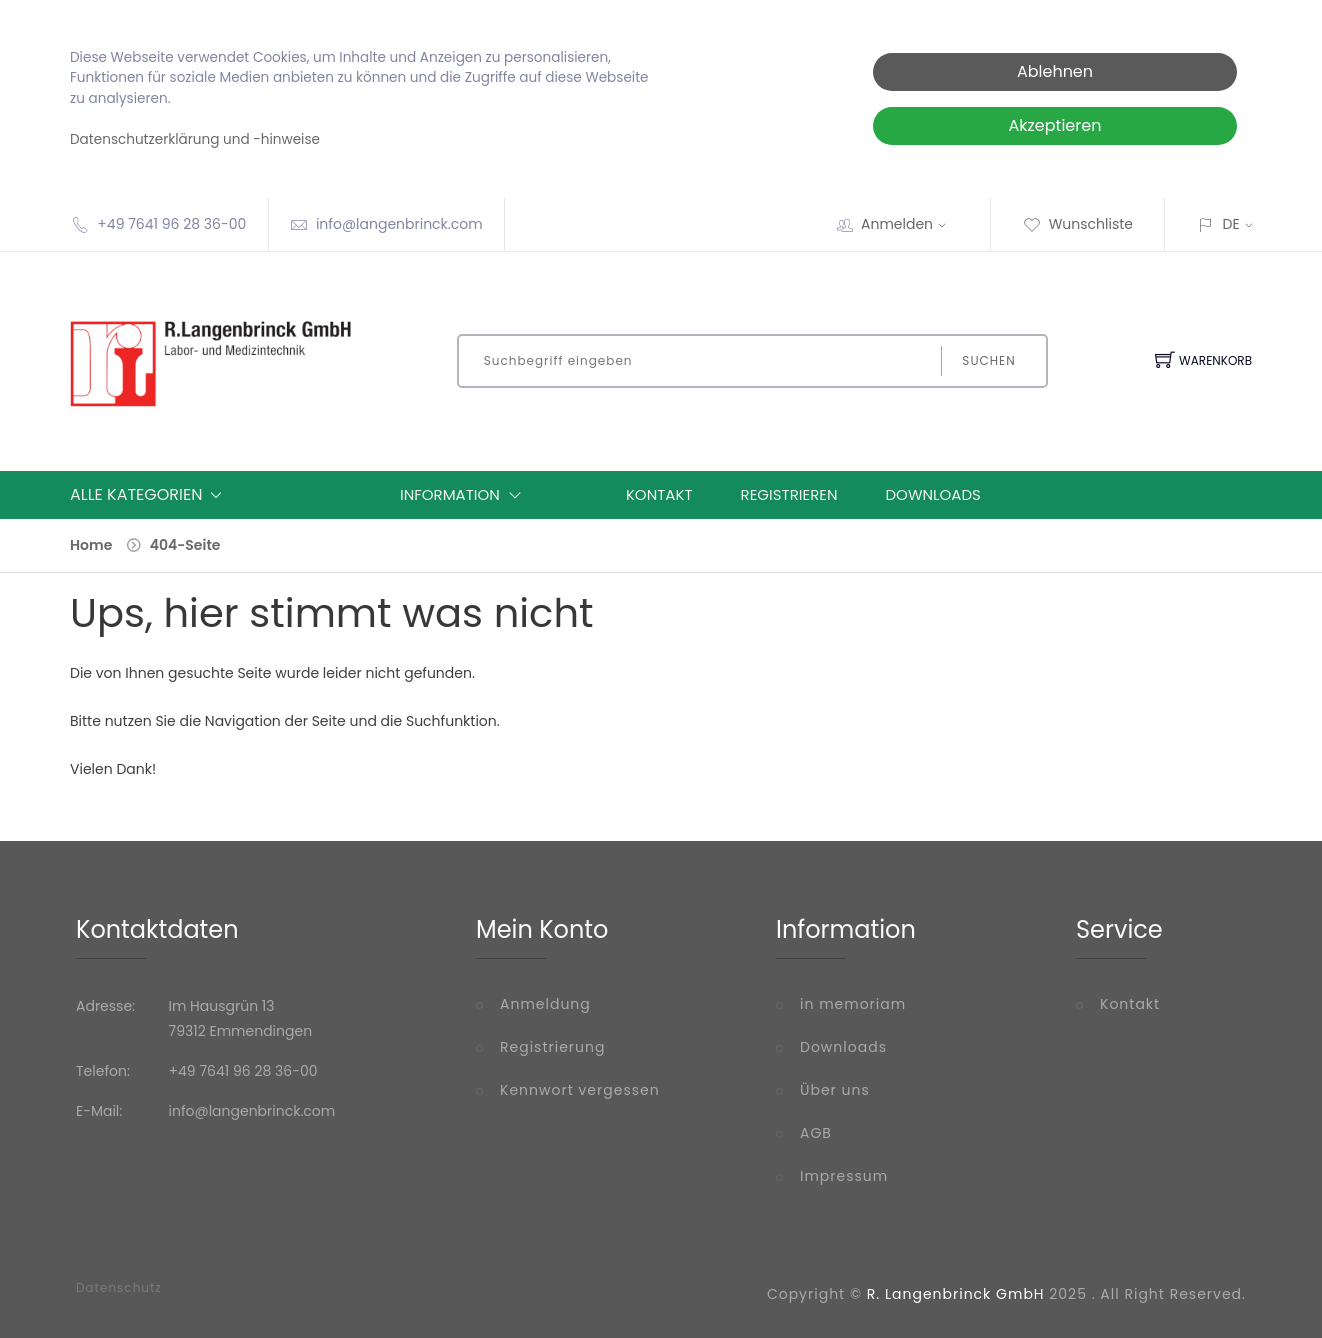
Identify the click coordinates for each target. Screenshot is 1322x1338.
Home (91, 545)
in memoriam (853, 1004)
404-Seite (185, 545)
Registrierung (552, 1047)
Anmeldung (545, 1004)
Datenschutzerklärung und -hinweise (195, 139)
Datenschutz (119, 1288)
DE (1231, 224)
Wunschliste (1078, 224)
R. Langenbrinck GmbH (956, 1294)
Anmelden (910, 224)
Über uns (835, 1090)
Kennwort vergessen (580, 1090)
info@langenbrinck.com (399, 224)
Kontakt (659, 494)
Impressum (844, 1176)
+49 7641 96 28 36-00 (171, 224)
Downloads (933, 494)
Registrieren (789, 494)
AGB (816, 1133)
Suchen (988, 360)
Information (465, 495)
